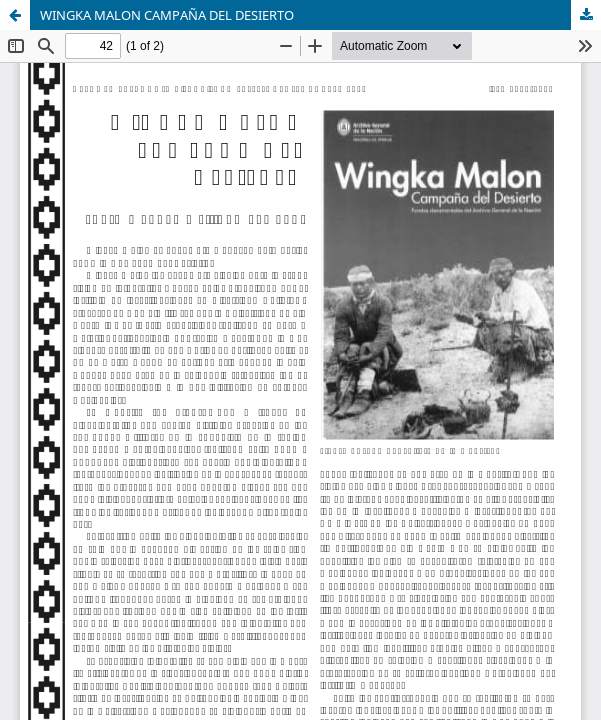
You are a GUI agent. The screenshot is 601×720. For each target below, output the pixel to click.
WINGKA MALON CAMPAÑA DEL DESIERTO (167, 15)
